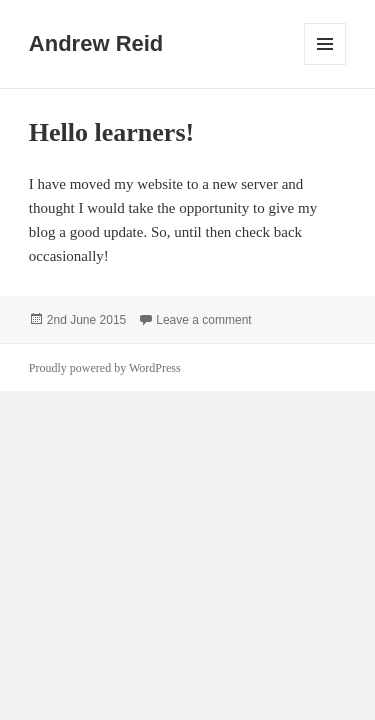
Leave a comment (203, 320)
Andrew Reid (96, 43)
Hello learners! (111, 132)
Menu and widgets (325, 64)
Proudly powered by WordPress (105, 368)
